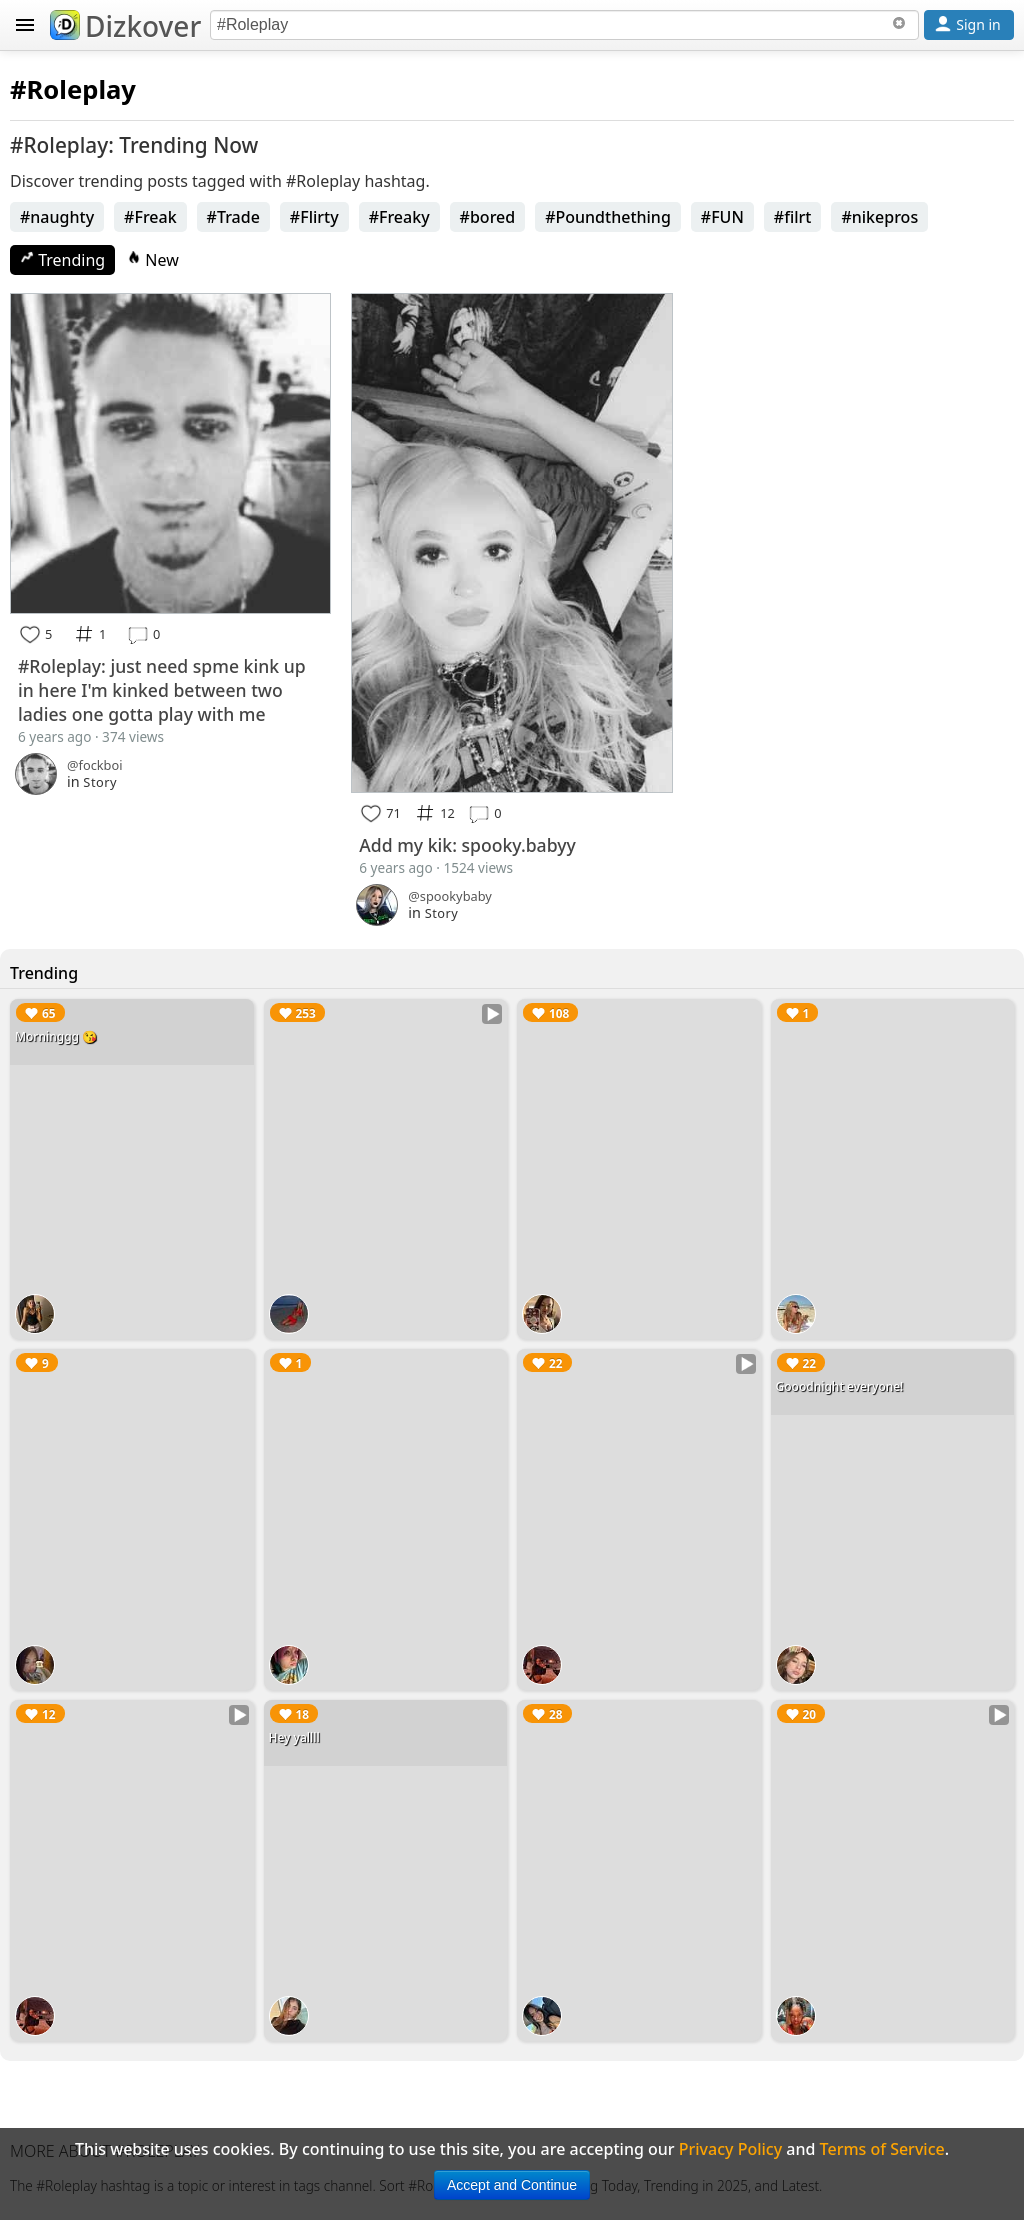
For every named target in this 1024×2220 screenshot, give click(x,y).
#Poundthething (608, 217)
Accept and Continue (512, 2185)
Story (100, 782)
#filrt (793, 217)
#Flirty (314, 217)
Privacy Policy (730, 2149)
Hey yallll (294, 1737)
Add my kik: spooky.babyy (467, 845)
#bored (488, 217)
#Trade (233, 217)
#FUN (722, 217)
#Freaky (399, 217)
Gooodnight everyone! (840, 1386)
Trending (62, 260)
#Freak (150, 217)
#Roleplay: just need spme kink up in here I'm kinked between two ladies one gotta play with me (162, 690)
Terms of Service (882, 2149)
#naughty (57, 217)
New (153, 260)
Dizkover (125, 26)
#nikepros (879, 217)
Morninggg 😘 (56, 1036)
